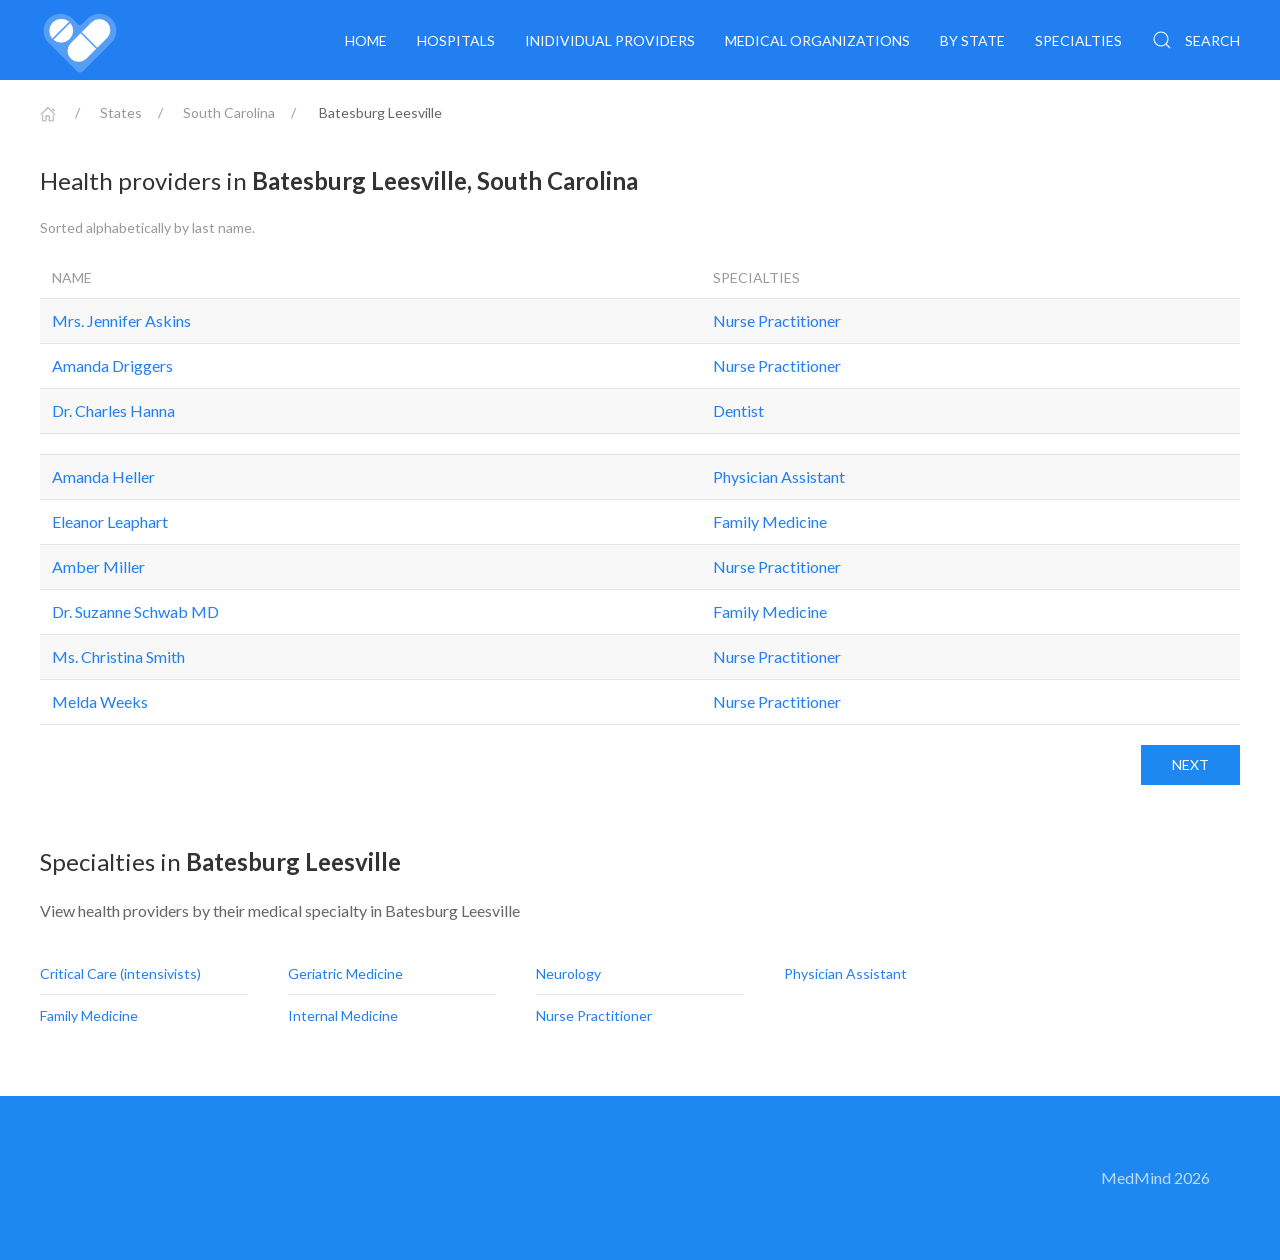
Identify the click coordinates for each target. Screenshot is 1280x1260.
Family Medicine (770, 521)
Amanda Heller (103, 476)
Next (1190, 764)
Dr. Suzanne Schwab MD (135, 611)
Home (366, 40)
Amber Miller (98, 566)
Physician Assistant (779, 476)
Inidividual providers (610, 40)
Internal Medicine (344, 1015)
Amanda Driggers (112, 365)
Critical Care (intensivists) (122, 973)
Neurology (570, 973)
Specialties (1078, 40)
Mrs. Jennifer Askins (121, 320)
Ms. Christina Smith (118, 656)
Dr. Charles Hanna (113, 410)
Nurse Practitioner (777, 320)
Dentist (738, 410)
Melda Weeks (100, 701)
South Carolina (229, 112)
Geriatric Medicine (347, 973)
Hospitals (456, 40)
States (121, 112)
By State (972, 40)
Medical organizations (817, 40)
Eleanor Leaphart (110, 521)
